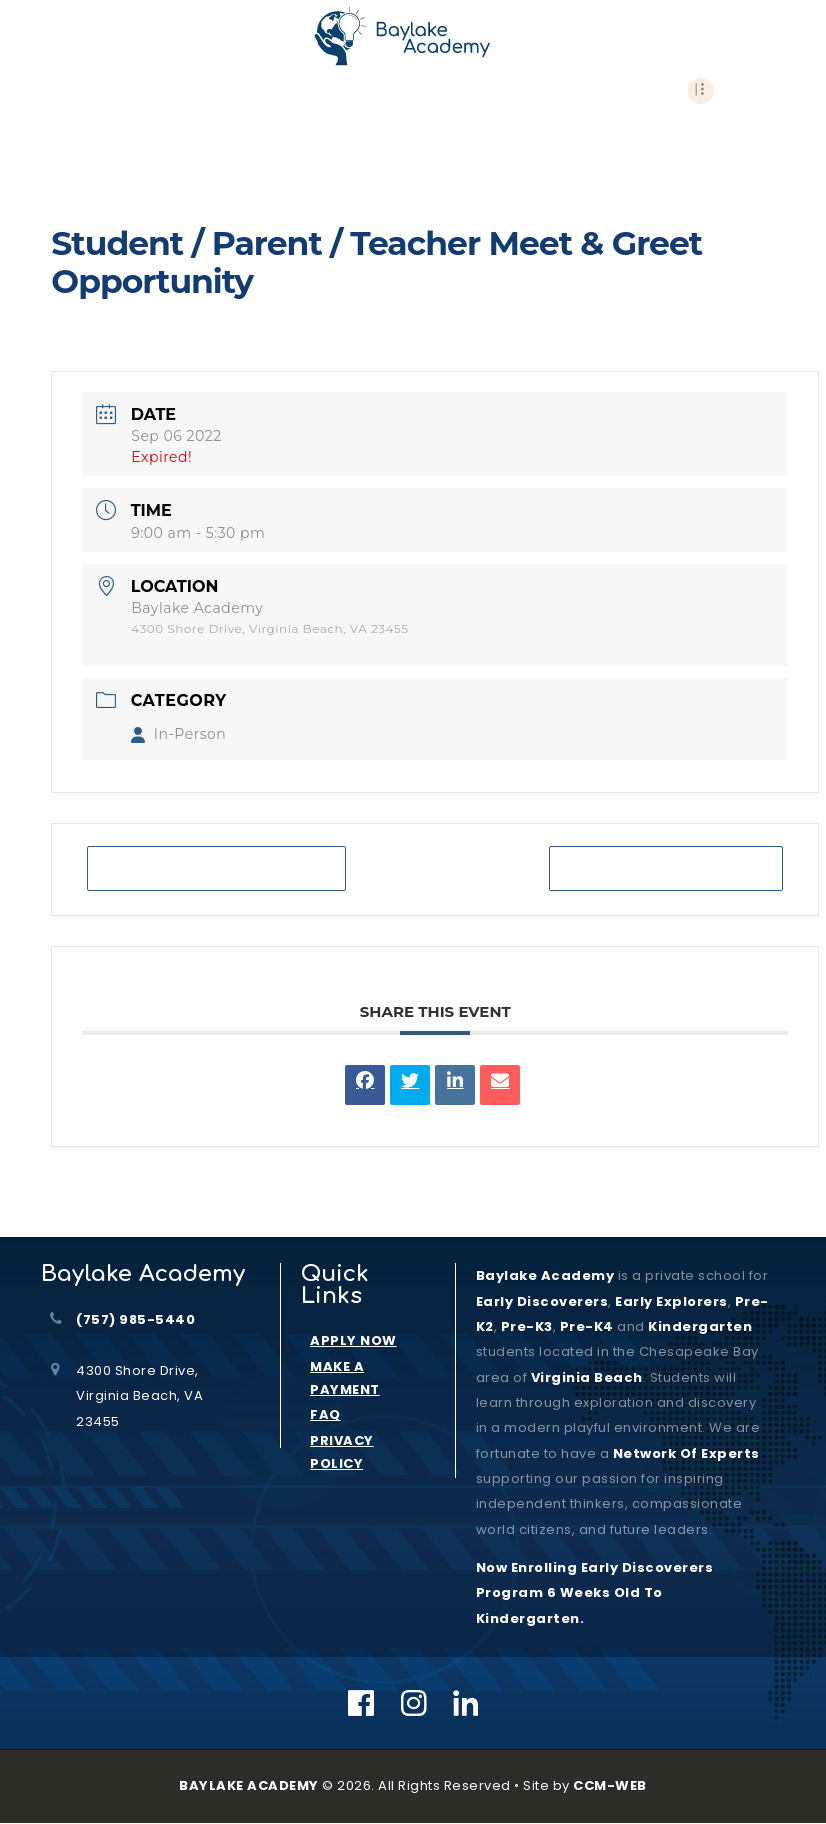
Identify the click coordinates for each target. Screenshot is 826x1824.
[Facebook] (361, 1703)
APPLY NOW (353, 1340)
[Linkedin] (466, 1703)
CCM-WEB (610, 1785)
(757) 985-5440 (135, 1319)
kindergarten (700, 1326)
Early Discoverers (542, 1301)
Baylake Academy (545, 1275)
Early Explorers (671, 1301)
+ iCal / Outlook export (666, 868)
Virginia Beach (587, 1377)
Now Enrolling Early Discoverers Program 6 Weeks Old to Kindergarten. (595, 1593)
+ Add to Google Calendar (216, 868)
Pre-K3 (527, 1326)
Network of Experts (686, 1453)
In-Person (178, 734)
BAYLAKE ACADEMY (249, 1785)
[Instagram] (414, 1703)
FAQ (325, 1414)
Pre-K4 (587, 1326)
